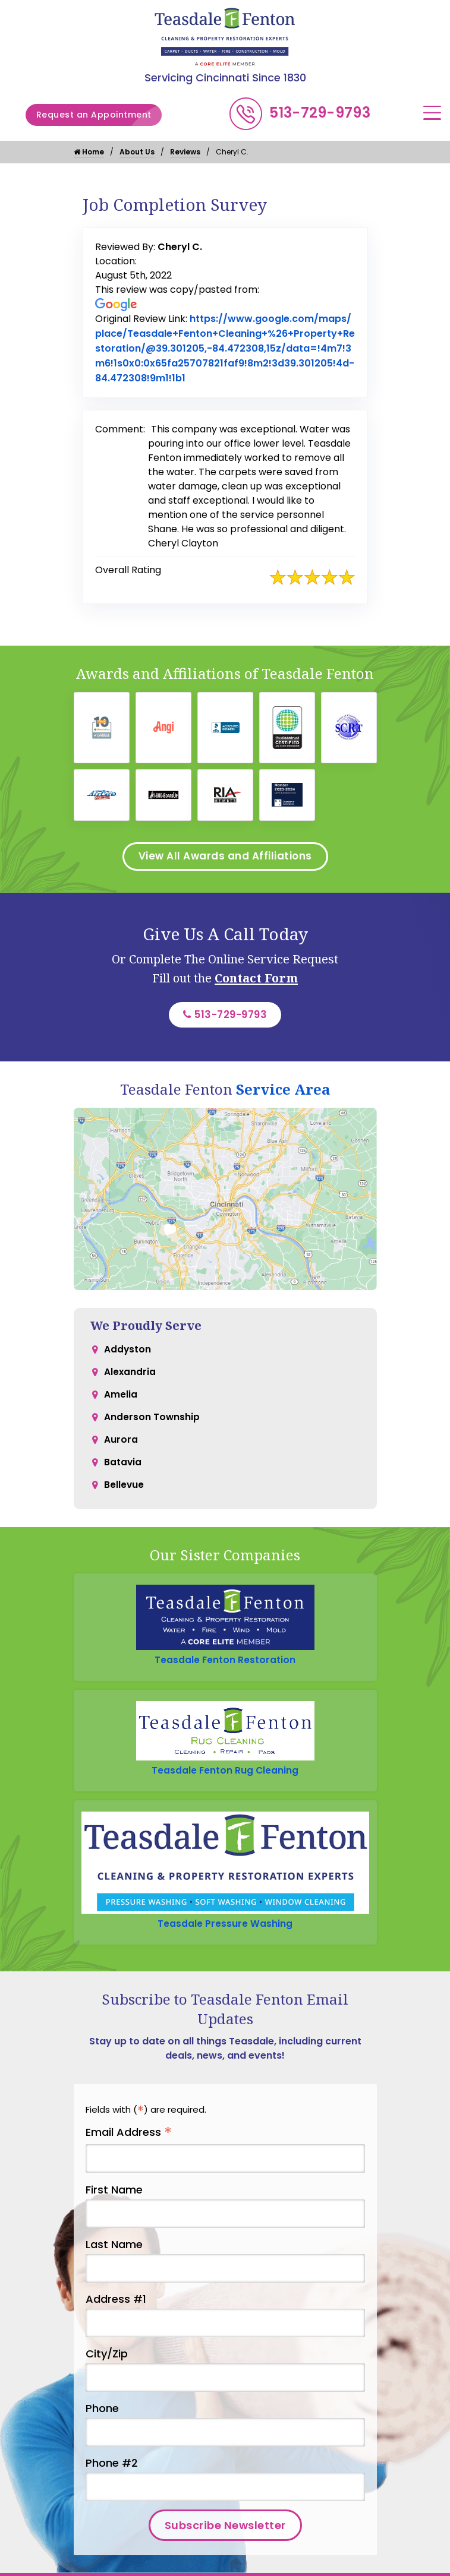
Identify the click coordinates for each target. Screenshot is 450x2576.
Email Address (129, 2141)
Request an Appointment (99, 115)
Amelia (120, 1402)
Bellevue (124, 1497)
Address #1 (116, 2307)
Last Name (114, 2253)
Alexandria (130, 1379)
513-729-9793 (319, 112)
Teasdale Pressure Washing (225, 1932)
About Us (137, 152)
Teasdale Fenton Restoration (225, 1666)
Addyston (128, 1355)
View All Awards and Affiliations (225, 858)
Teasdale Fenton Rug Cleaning (225, 1777)
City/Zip (107, 2362)
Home (89, 152)
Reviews (185, 152)
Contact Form (256, 981)
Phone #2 (112, 2471)
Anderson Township (152, 1426)
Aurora (121, 1450)
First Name (114, 2198)
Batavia (123, 1474)
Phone (102, 2417)
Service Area (283, 1095)
